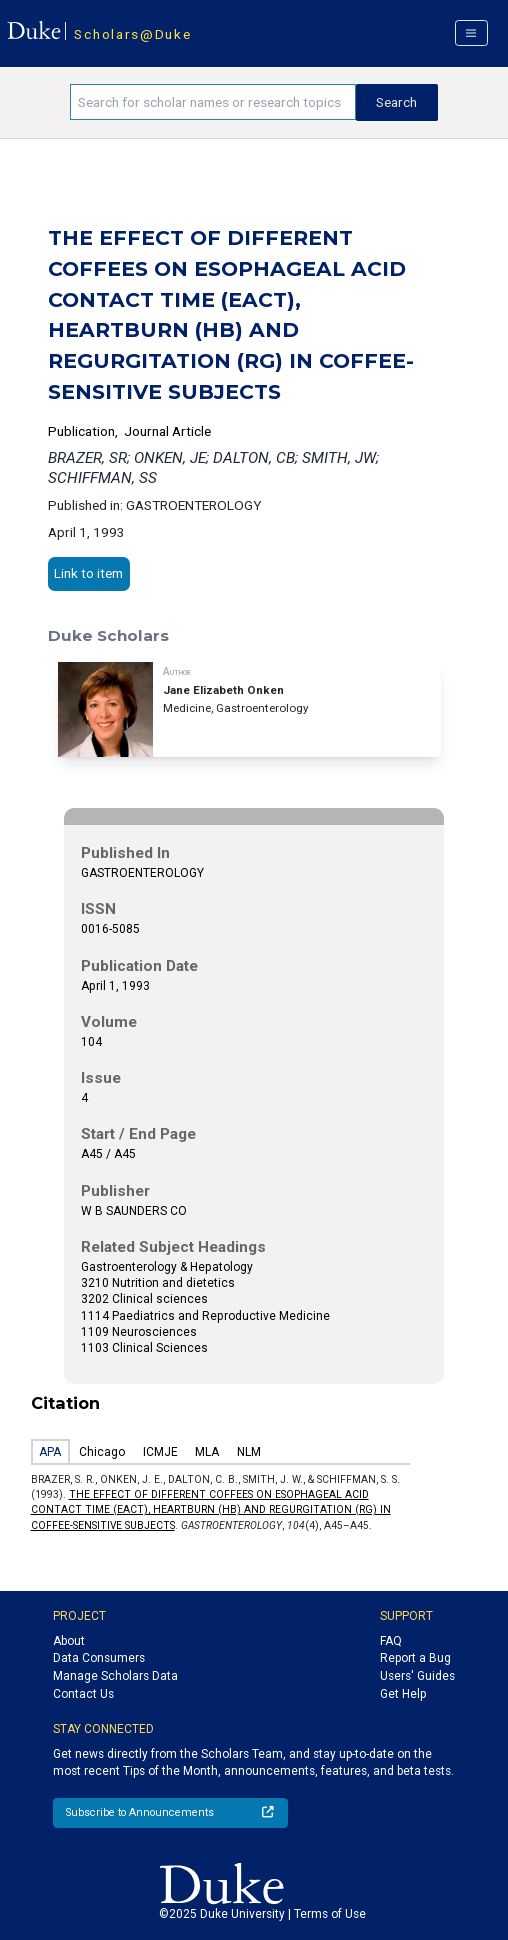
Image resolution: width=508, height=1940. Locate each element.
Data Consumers (99, 1658)
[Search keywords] (213, 102)
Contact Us (83, 1694)
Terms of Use (330, 1914)
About (69, 1641)
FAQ (391, 1641)
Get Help (403, 1694)
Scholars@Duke (132, 34)
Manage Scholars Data (115, 1676)
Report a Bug (415, 1658)
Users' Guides (417, 1676)
